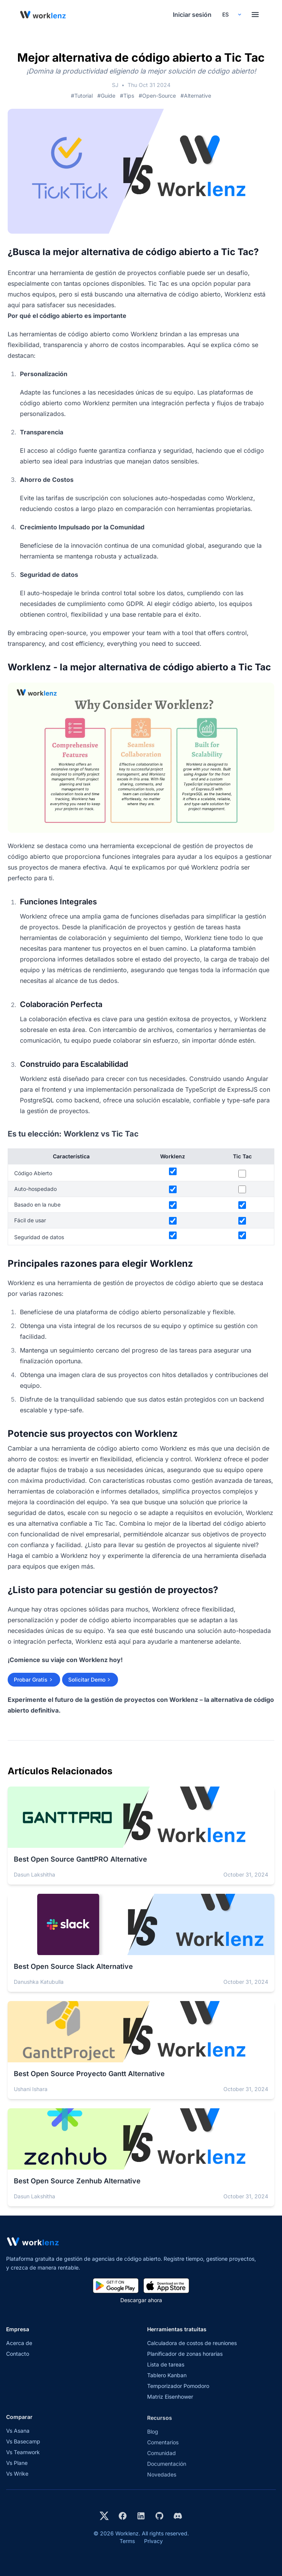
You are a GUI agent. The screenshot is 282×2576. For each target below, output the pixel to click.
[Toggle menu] (255, 14)
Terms (127, 2541)
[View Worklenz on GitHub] (159, 2515)
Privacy (153, 2541)
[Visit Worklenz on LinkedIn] (141, 2515)
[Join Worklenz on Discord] (177, 2515)
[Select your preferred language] (231, 14)
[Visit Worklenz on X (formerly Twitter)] (104, 2515)
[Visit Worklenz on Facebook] (122, 2515)
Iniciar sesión (192, 14)
